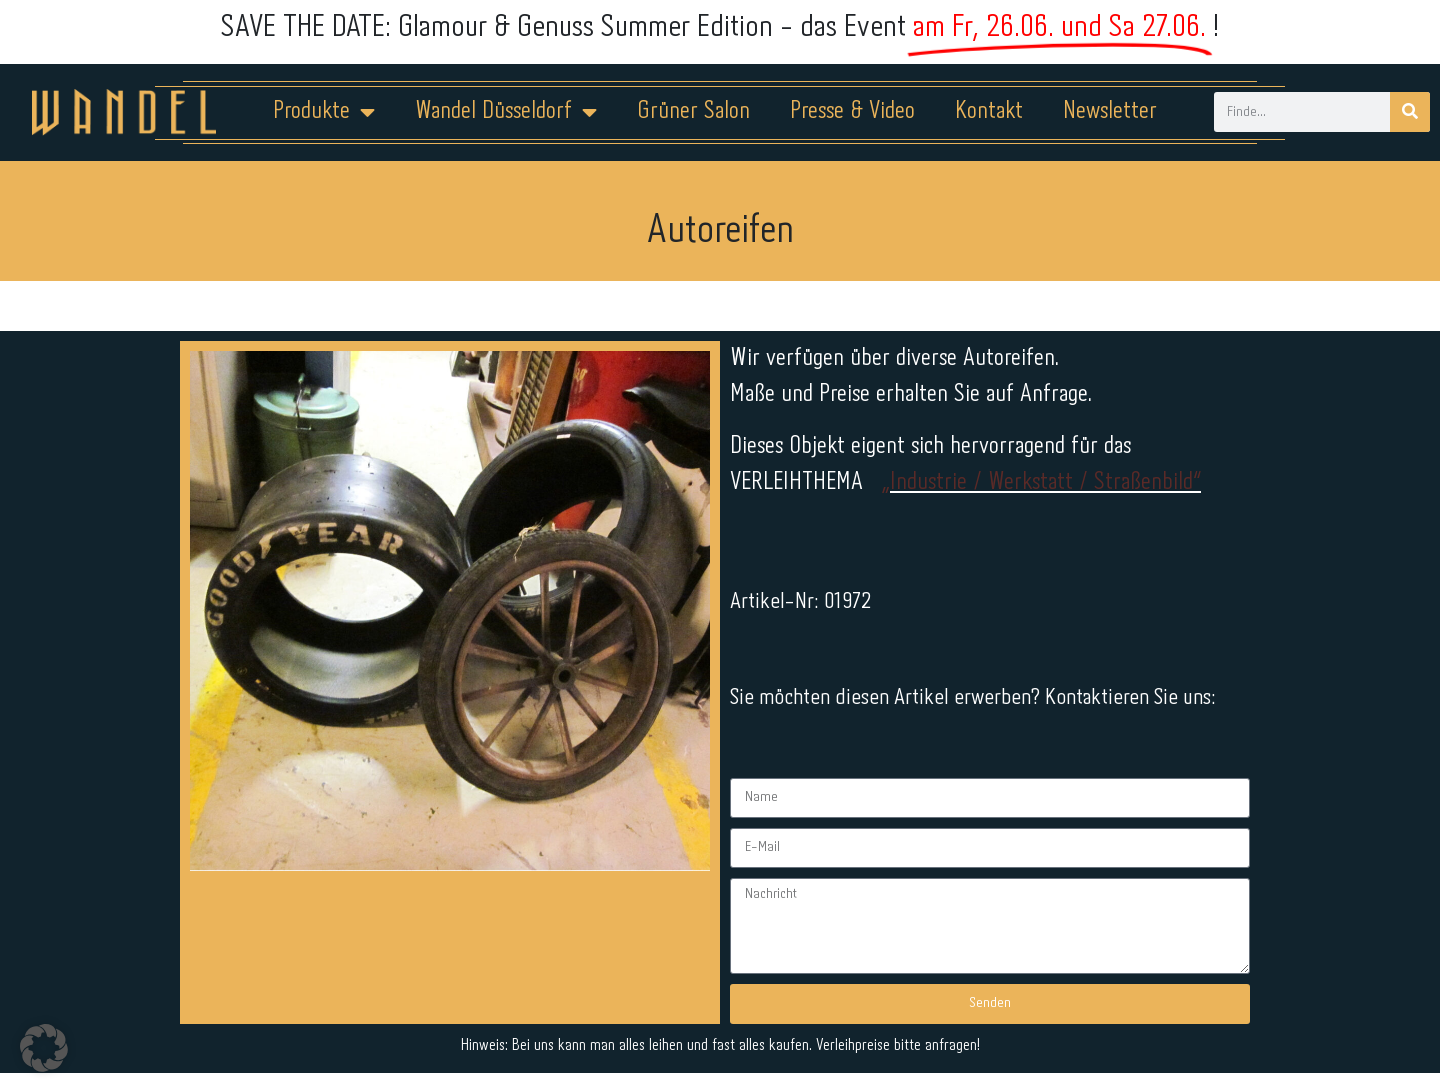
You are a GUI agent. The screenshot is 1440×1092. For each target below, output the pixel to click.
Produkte (324, 112)
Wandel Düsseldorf (506, 112)
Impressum (599, 1029)
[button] (44, 1048)
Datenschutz (732, 1029)
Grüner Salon (693, 111)
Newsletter (1110, 111)
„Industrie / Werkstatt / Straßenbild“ (1041, 482)
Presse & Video (852, 111)
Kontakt (989, 111)
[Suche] (1410, 112)
